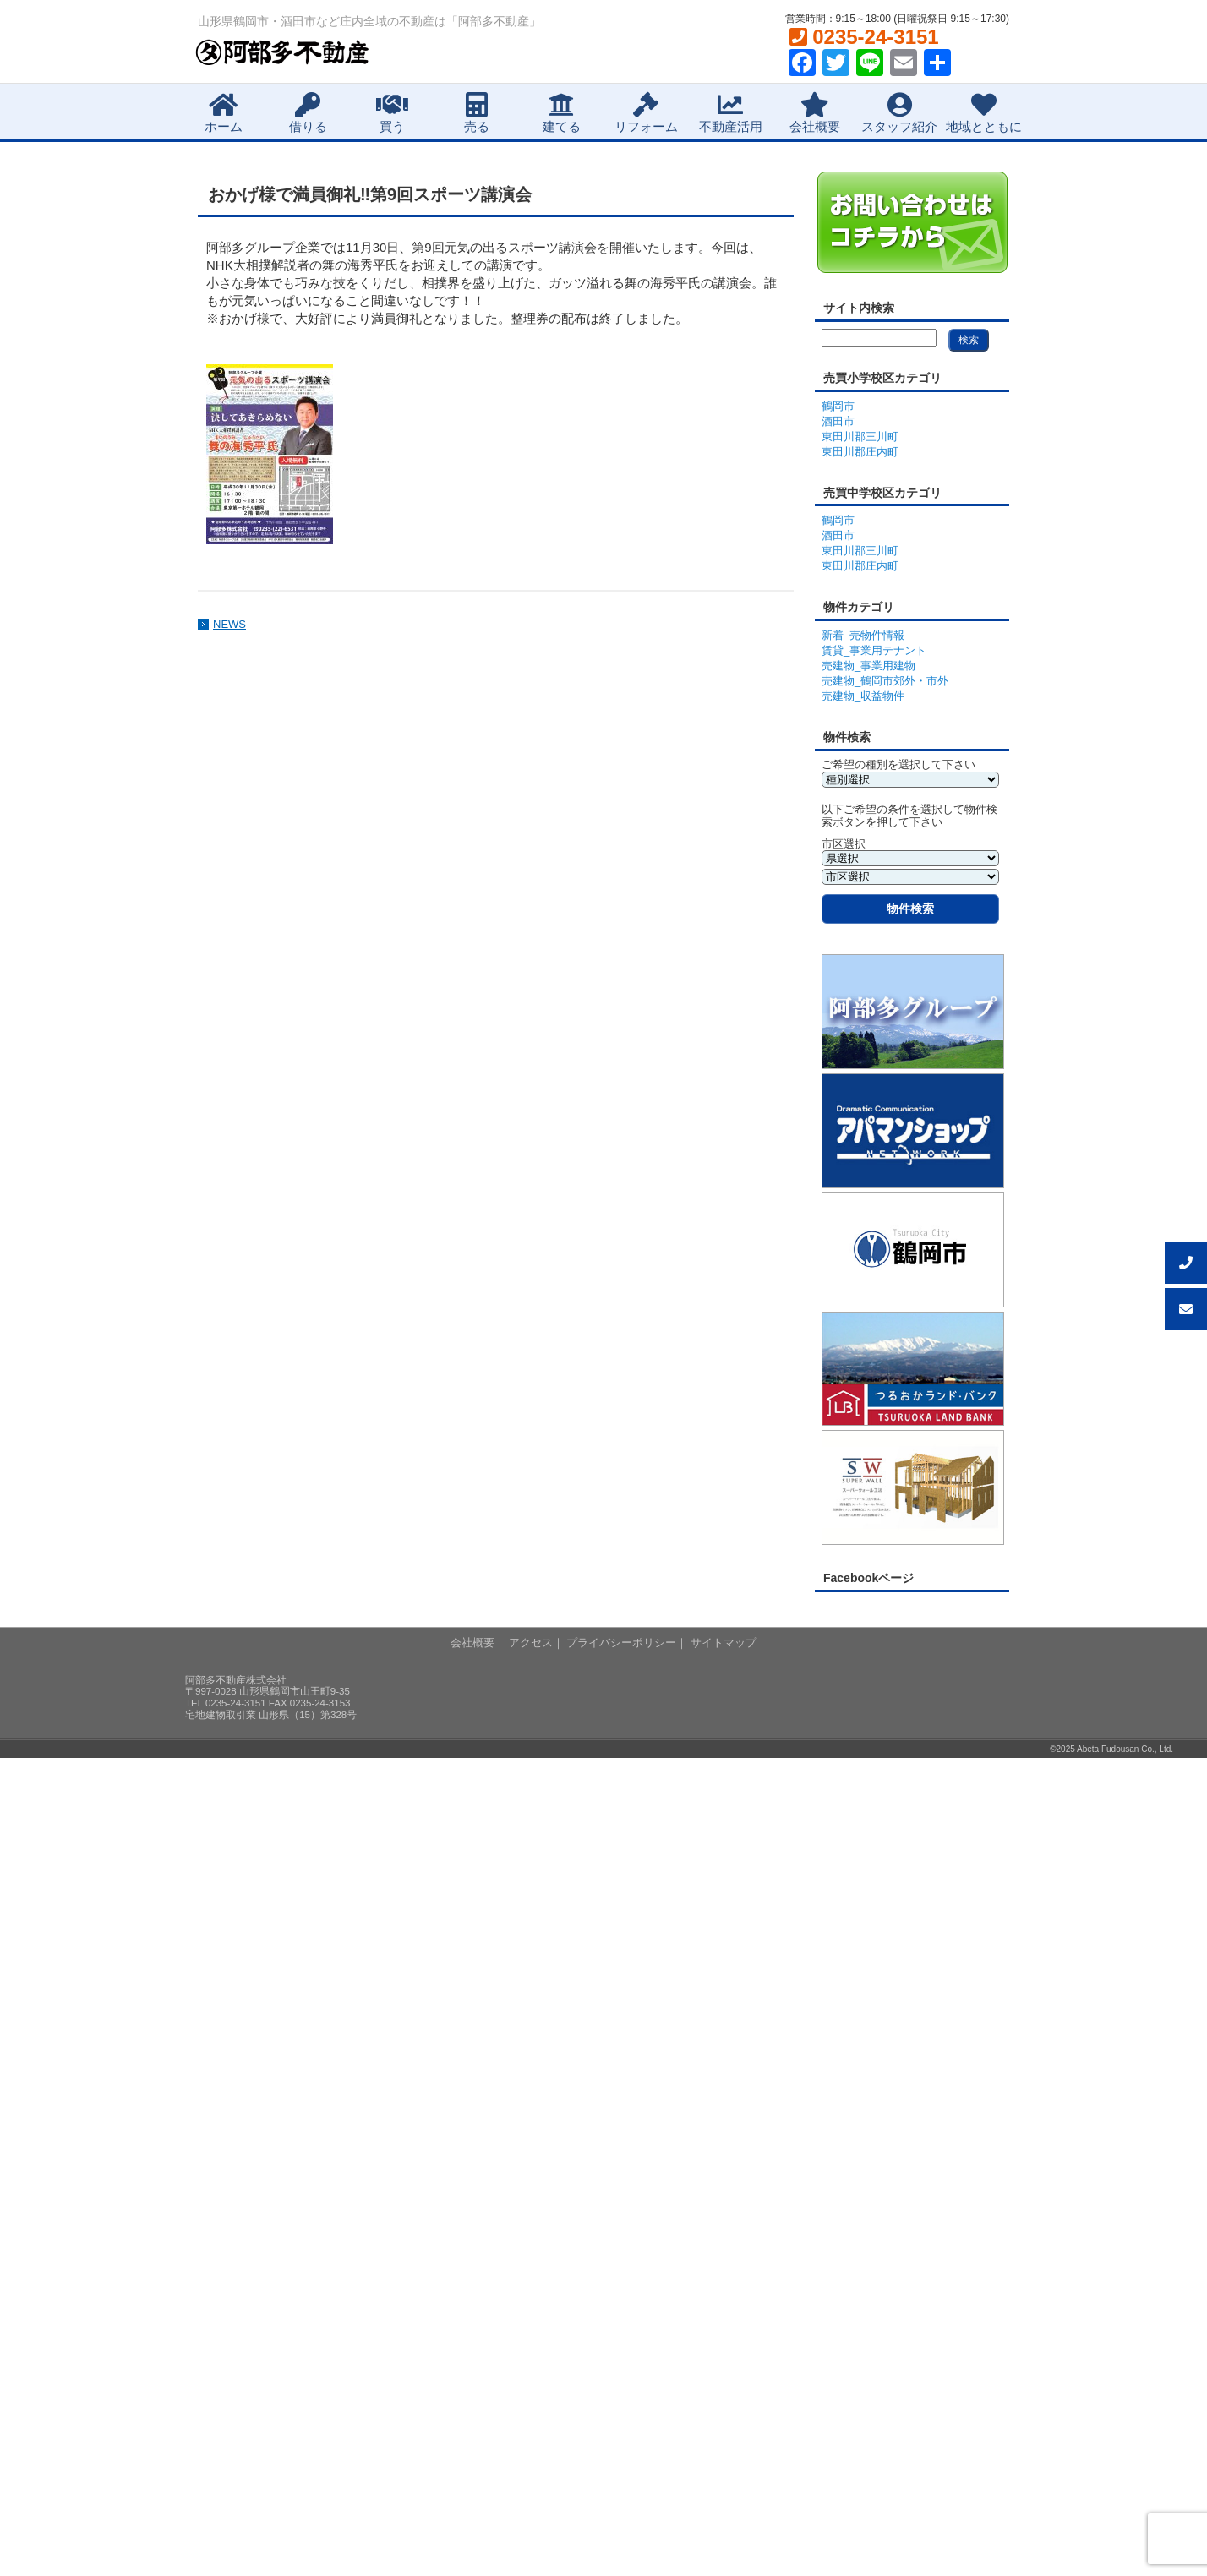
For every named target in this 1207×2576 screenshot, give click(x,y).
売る (476, 113)
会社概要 (814, 113)
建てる (562, 113)
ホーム (224, 113)
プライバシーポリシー (621, 1642)
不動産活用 (730, 113)
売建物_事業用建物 (868, 665)
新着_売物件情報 (863, 635)
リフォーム (646, 113)
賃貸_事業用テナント (874, 650)
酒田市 (838, 421)
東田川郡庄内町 (860, 451)
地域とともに (984, 113)
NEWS (229, 624)
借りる (308, 113)
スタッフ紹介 (899, 113)
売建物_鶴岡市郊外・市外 (885, 680)
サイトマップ (723, 1642)
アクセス (531, 1642)
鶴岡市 (838, 406)
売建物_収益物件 (863, 696)
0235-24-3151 (864, 36)
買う (392, 113)
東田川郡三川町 (860, 436)
